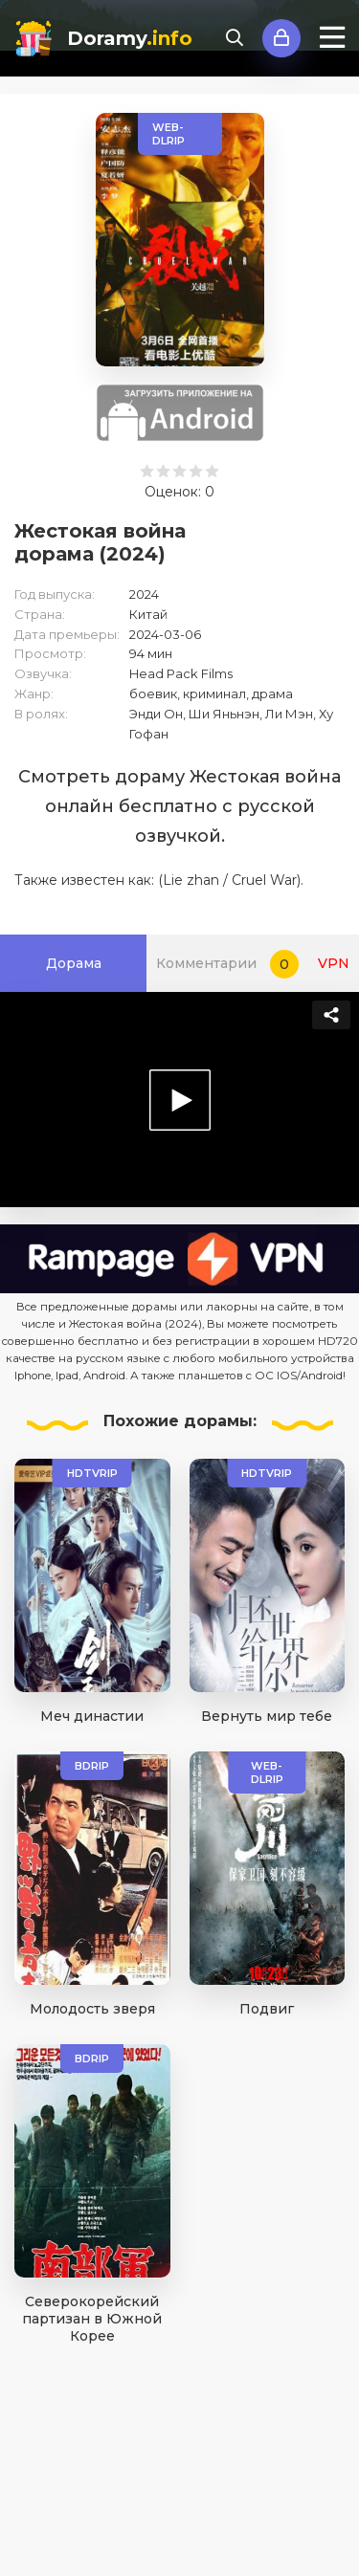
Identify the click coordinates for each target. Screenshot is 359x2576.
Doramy (129, 38)
